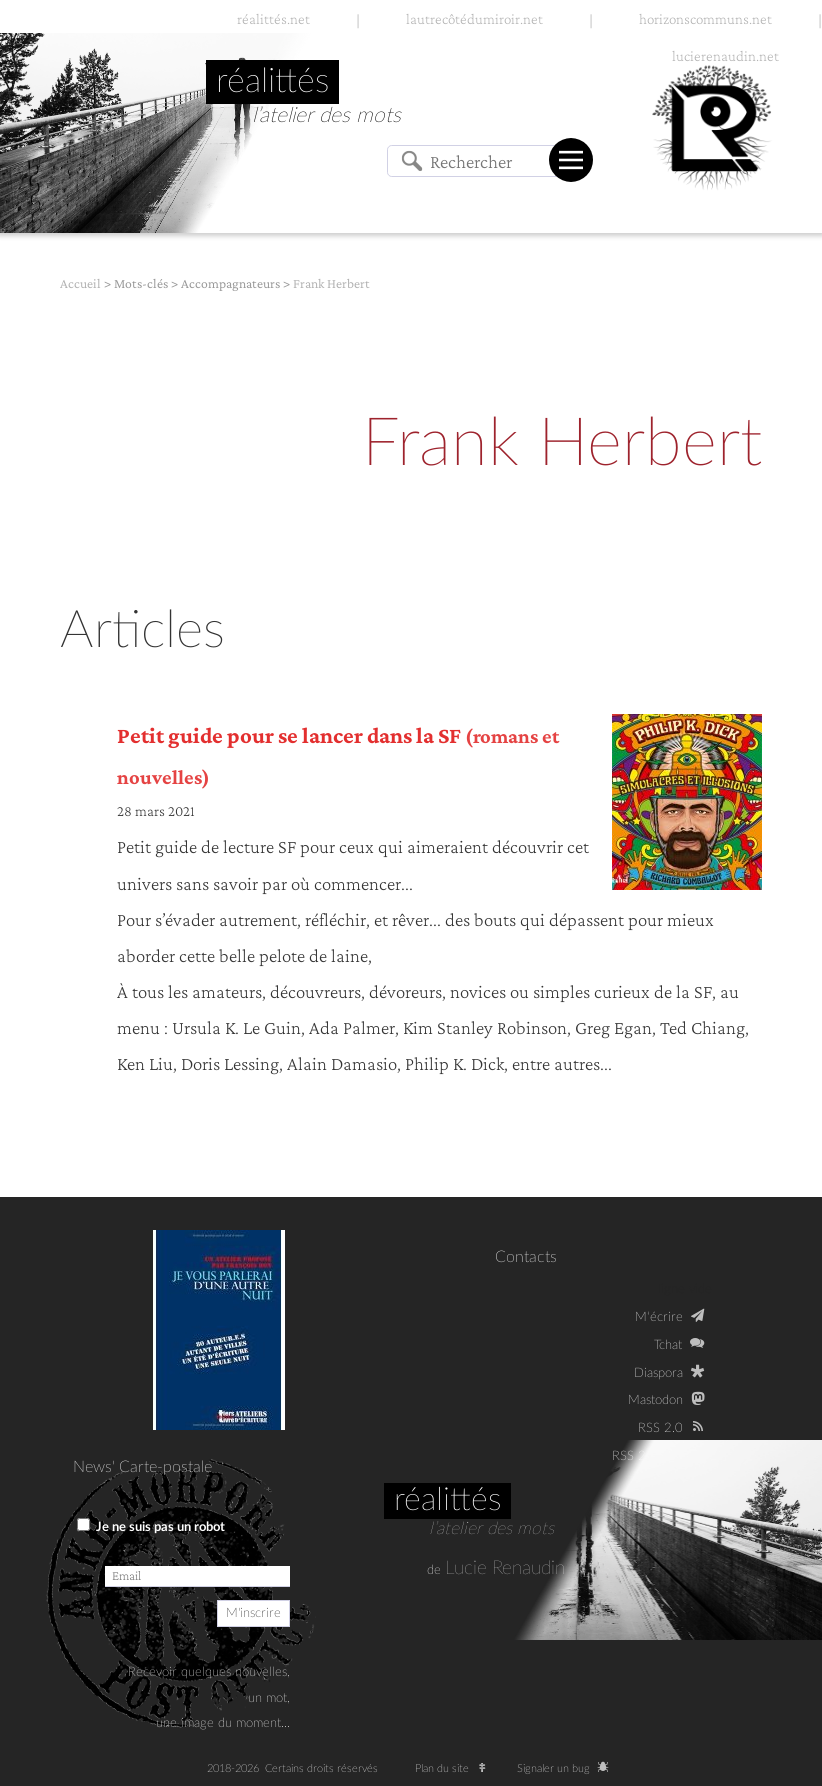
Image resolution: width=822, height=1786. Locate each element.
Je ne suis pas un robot (151, 1526)
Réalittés (447, 1500)
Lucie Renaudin (505, 1568)
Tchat (668, 1345)
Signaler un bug (566, 1768)
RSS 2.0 (660, 1428)
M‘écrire (659, 1317)
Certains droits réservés (328, 1768)
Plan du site (455, 1768)
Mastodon (655, 1400)
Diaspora (658, 1373)
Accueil (80, 283)
